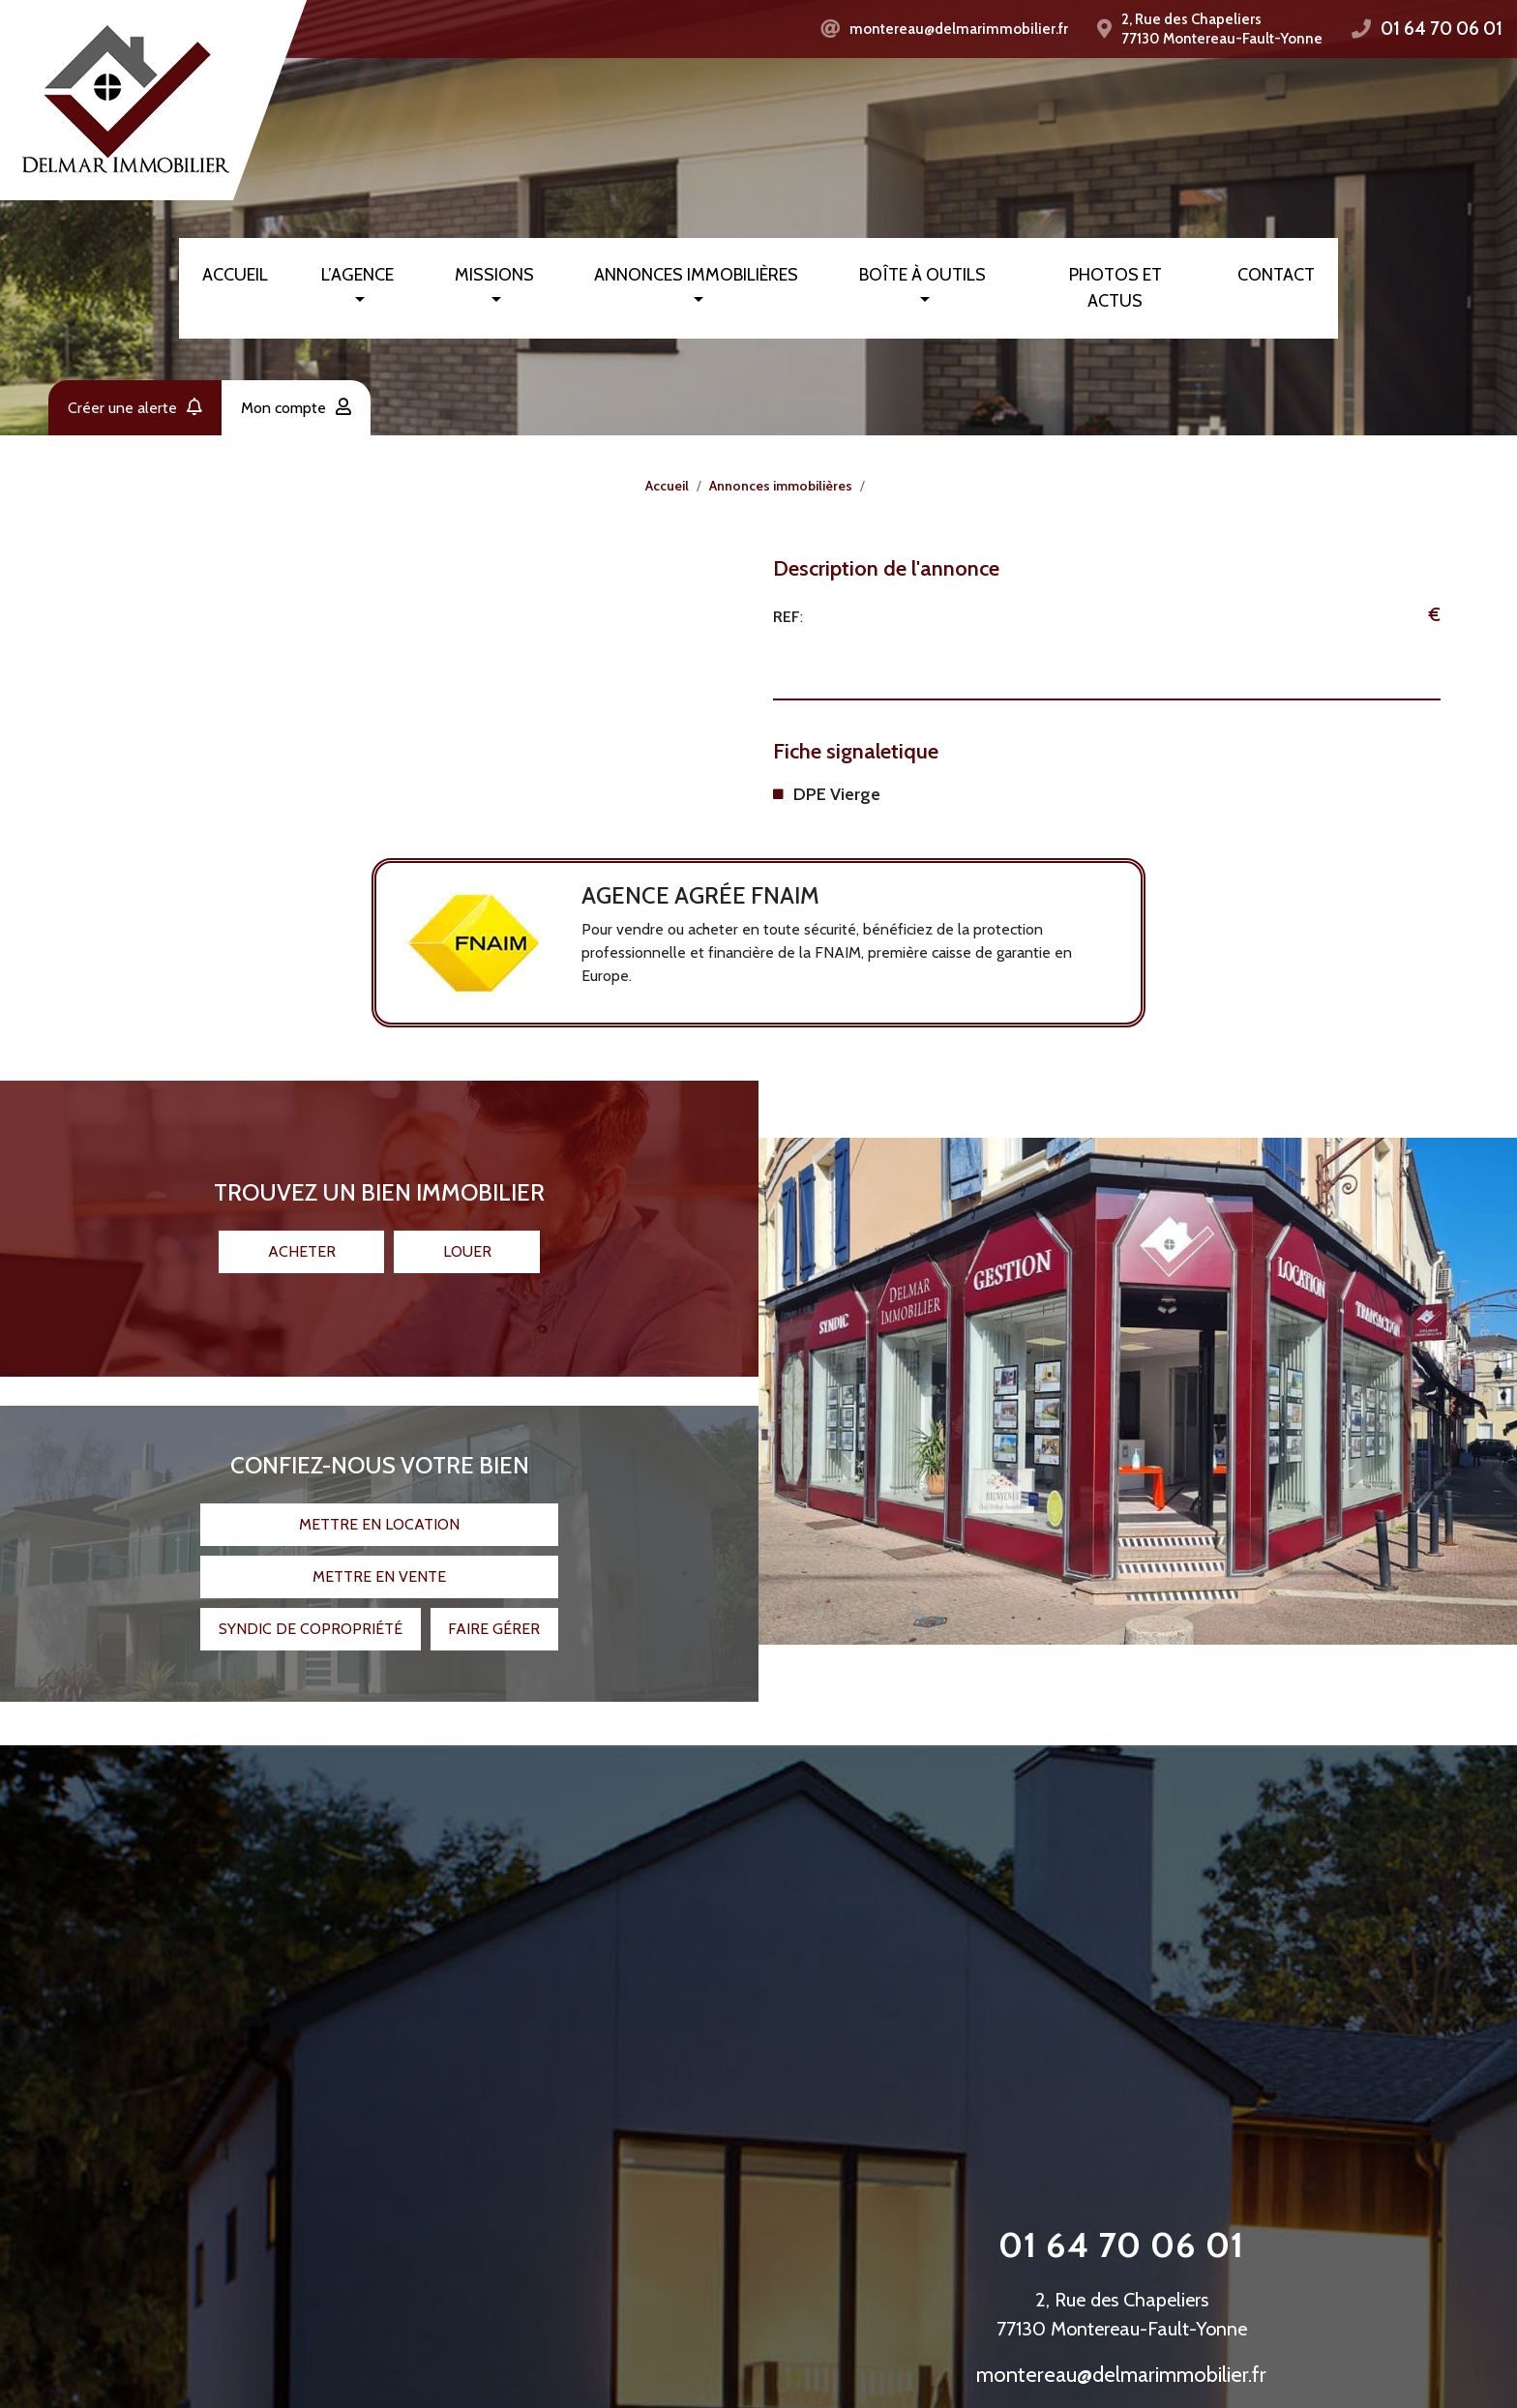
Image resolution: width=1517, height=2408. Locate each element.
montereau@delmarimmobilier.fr (958, 29)
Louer (467, 1237)
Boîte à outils (922, 274)
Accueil (235, 274)
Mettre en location (379, 1510)
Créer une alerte (135, 408)
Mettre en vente (379, 1562)
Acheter (302, 1237)
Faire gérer (494, 1614)
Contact (1276, 274)
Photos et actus (1115, 288)
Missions (494, 274)
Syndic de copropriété (310, 1614)
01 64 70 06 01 (1441, 28)
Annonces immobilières (696, 274)
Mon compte (296, 408)
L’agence (357, 274)
